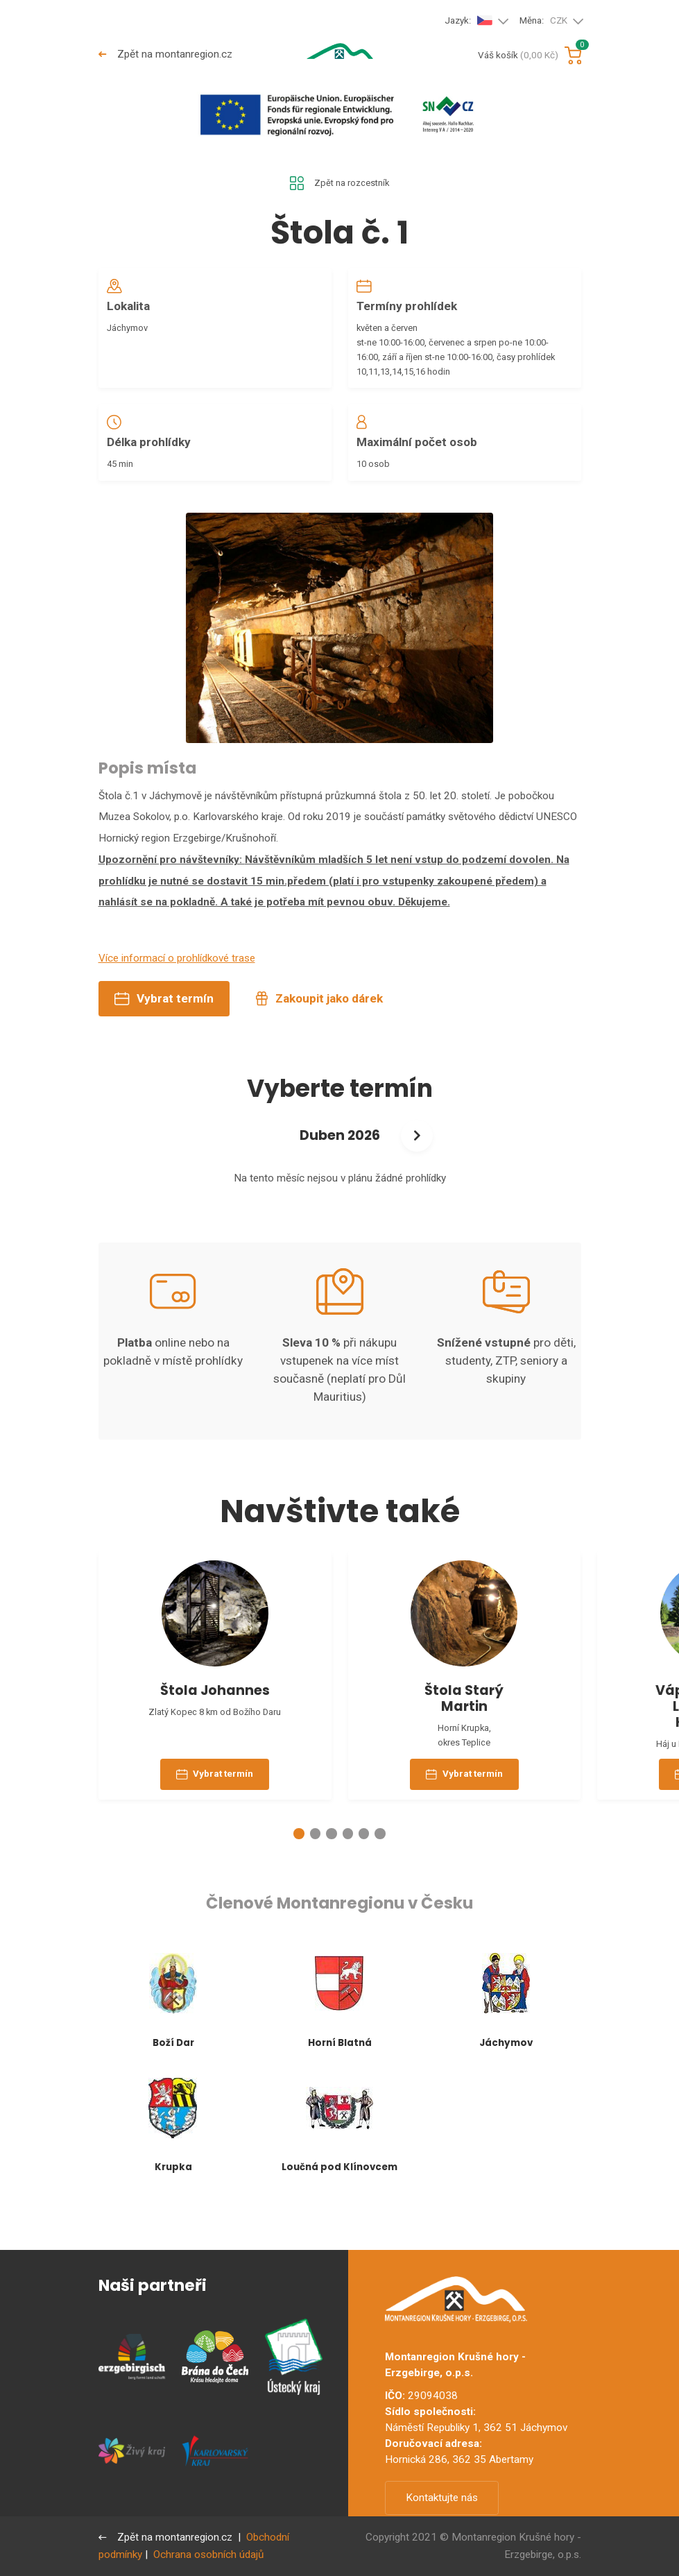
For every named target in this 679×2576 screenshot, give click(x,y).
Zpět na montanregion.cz (167, 54)
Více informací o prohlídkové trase (176, 980)
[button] (298, 1878)
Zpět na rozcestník (339, 185)
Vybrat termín (164, 1020)
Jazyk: (469, 20)
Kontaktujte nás (442, 2497)
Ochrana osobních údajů (208, 2554)
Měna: (543, 21)
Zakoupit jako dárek (319, 1021)
